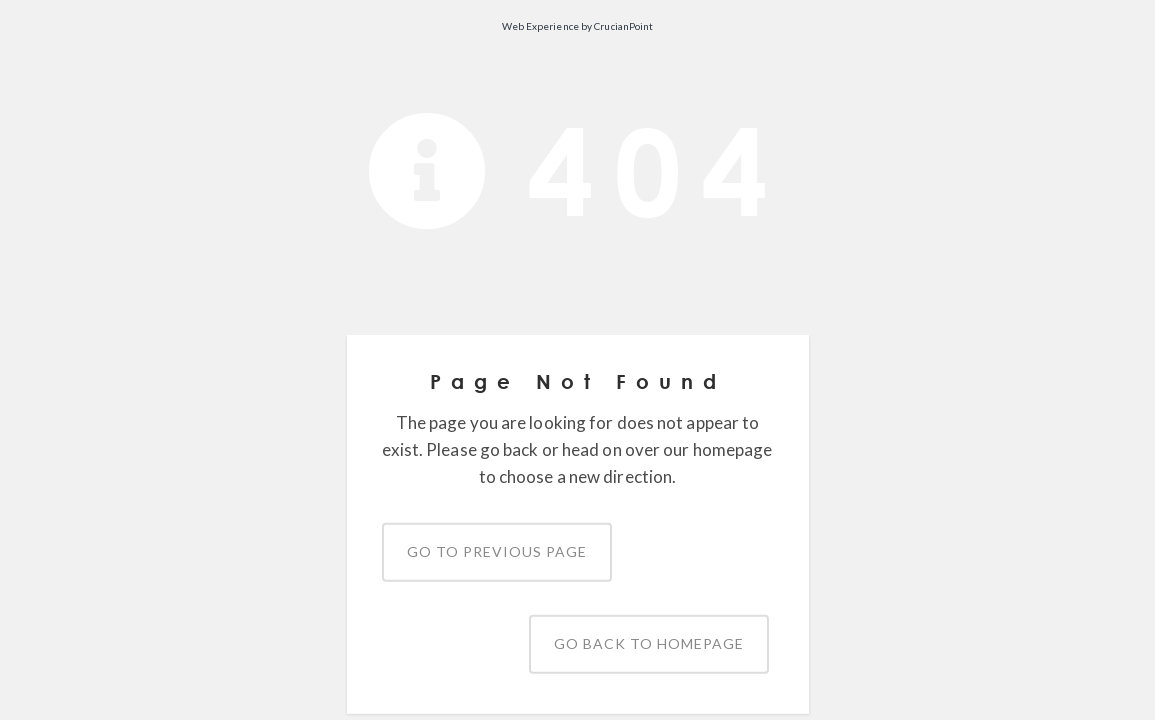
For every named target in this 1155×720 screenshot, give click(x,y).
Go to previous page (497, 551)
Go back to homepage (649, 643)
